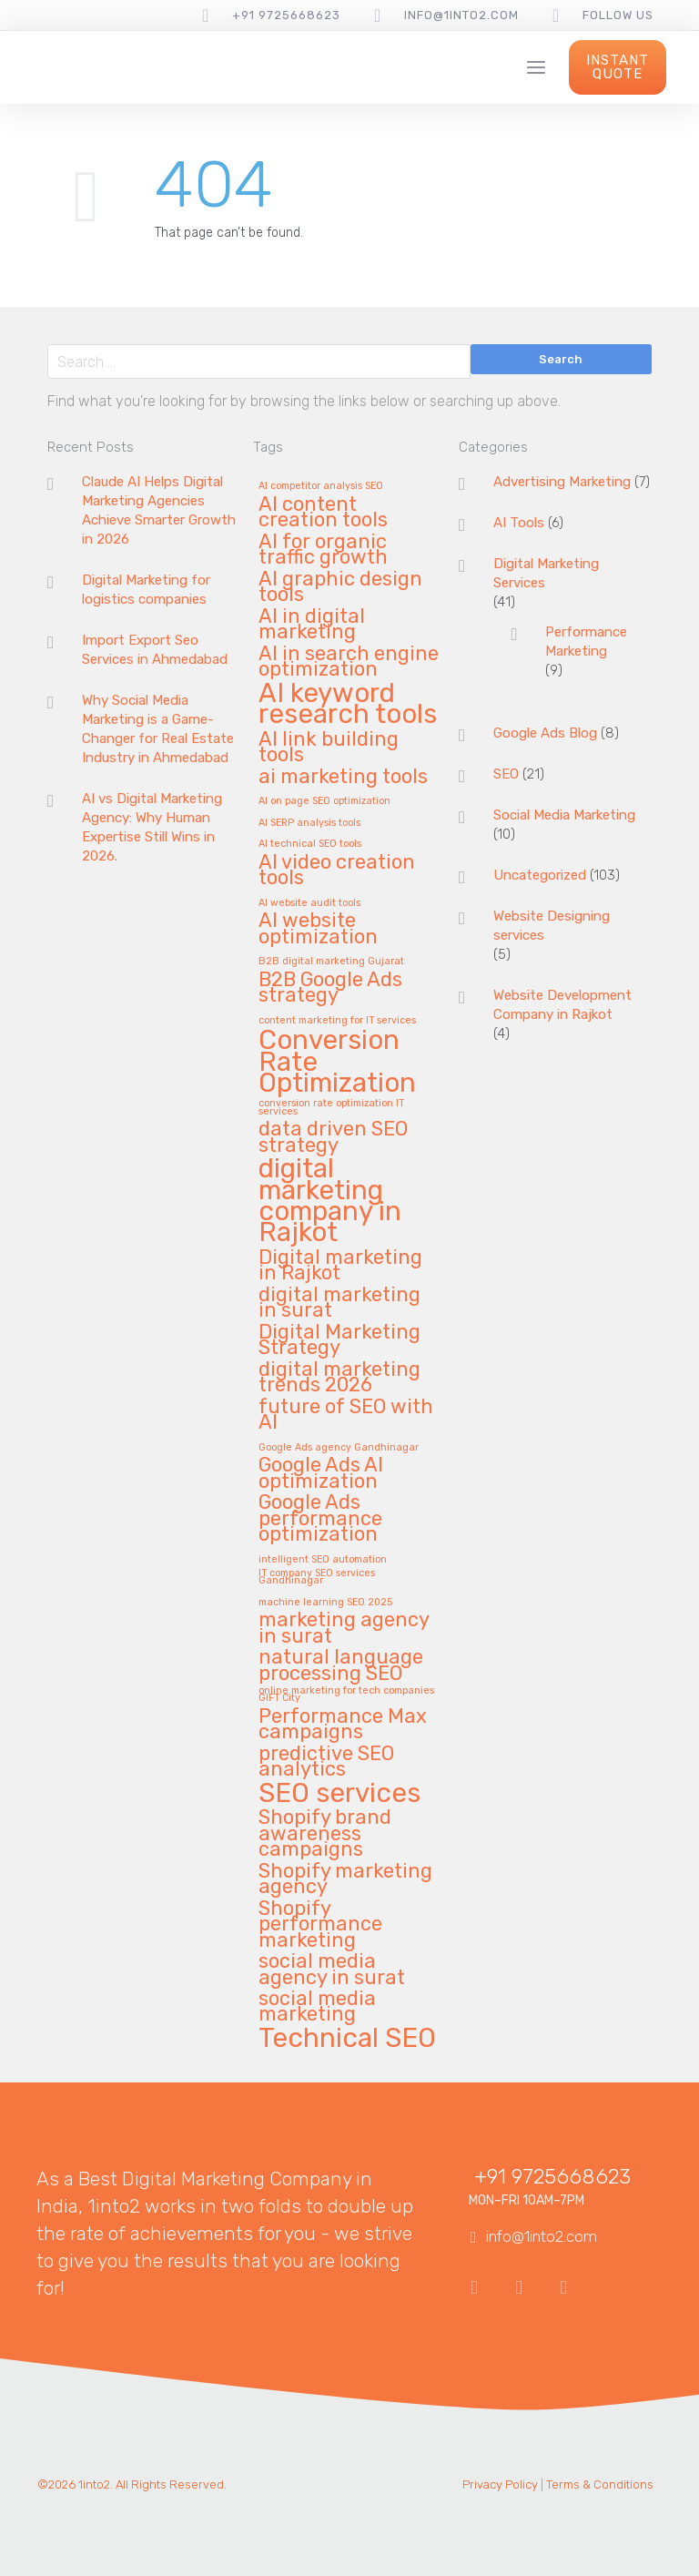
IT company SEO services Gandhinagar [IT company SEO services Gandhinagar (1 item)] (316, 1577)
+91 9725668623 (286, 15)
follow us (617, 15)
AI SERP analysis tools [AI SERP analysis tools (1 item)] (309, 823)
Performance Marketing (586, 641)
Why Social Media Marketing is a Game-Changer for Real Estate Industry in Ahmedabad (158, 729)
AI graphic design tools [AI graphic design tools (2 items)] (340, 587)
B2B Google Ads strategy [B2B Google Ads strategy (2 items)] (330, 988)
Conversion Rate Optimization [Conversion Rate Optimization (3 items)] (337, 1062)
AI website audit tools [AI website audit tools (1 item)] (309, 903)
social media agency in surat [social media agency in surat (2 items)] (331, 1969)
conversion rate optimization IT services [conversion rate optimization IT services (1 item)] (331, 1107)
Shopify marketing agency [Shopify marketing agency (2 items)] (345, 1879)
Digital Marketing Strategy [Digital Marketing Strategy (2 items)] (339, 1340)
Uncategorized (539, 875)
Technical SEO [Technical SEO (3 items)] (347, 2039)
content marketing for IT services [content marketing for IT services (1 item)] (337, 1020)
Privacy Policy (500, 2484)
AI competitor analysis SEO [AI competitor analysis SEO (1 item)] (320, 486)
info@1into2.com (461, 15)
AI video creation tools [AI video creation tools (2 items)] (336, 870)
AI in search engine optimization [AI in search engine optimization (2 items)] (348, 662)
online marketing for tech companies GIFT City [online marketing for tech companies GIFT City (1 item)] (346, 1695)
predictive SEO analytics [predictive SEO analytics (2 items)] (326, 1762)
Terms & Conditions (599, 2484)
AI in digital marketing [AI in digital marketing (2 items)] (311, 624)
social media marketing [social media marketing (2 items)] (317, 2007)
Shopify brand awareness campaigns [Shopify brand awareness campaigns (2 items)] (324, 1833)
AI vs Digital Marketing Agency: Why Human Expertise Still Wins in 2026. (152, 827)
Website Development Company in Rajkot (562, 1005)
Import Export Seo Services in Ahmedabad (155, 649)
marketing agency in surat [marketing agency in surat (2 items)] (343, 1628)
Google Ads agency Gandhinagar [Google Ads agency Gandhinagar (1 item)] (338, 1447)
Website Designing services (551, 925)
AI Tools (518, 522)
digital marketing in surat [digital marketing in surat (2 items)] (339, 1303)
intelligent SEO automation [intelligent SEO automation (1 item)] (322, 1559)
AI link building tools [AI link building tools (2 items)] (328, 747)
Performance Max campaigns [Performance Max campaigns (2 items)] (342, 1724)
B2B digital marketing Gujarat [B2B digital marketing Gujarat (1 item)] (331, 961)
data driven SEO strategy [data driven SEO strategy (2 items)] (333, 1137)
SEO (506, 774)
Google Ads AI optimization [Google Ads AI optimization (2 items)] (320, 1473)
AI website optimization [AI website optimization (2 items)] (318, 929)
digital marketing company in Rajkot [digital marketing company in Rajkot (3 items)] (329, 1201)
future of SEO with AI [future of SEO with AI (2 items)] (345, 1415)
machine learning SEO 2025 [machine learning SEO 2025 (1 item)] (325, 1602)
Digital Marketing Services (546, 573)
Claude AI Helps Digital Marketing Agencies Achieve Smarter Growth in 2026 (159, 510)
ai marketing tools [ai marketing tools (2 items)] (343, 777)
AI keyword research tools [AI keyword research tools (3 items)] (347, 705)
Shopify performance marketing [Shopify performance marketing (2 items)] (320, 1925)
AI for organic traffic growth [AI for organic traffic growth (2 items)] (323, 550)
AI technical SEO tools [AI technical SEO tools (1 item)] (309, 844)
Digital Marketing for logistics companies (146, 589)
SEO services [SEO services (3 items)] (339, 1794)
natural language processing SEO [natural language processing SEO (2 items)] (340, 1665)
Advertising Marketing (562, 481)
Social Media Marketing (564, 815)
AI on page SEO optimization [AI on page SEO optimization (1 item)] (324, 801)
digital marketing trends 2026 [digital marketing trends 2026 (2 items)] (339, 1377)
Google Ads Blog (545, 733)
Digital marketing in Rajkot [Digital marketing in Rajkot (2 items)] (340, 1265)
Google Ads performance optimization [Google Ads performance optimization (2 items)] (320, 1518)
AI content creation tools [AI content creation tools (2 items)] (323, 512)
